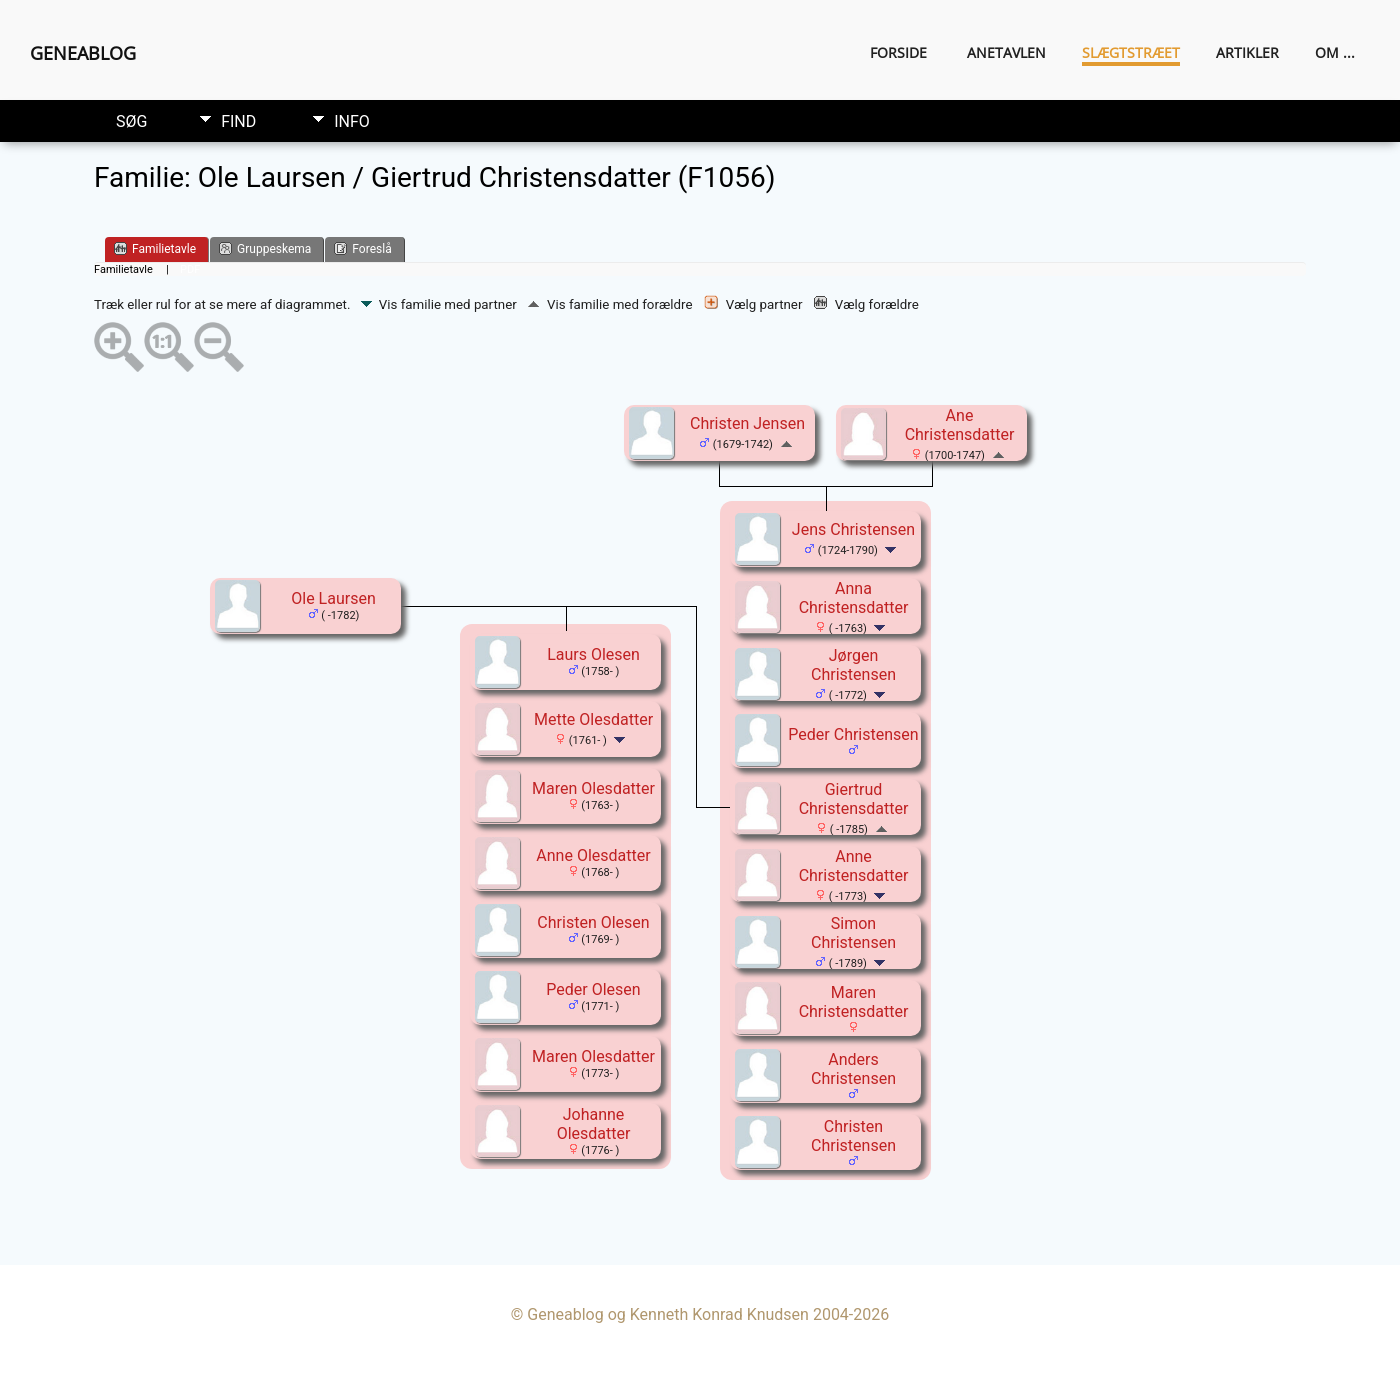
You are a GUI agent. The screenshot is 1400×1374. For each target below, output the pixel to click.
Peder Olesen (593, 989)
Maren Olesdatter (593, 788)
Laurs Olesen (593, 654)
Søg (131, 121)
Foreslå (362, 248)
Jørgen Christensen (853, 665)
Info (352, 121)
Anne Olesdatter (593, 855)
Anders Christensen (853, 1069)
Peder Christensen (853, 734)
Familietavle (155, 248)
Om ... (1335, 52)
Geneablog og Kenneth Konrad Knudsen (668, 1314)
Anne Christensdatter (854, 866)
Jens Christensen (853, 529)
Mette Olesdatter (593, 719)
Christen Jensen (747, 423)
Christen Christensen (853, 1136)
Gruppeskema (265, 248)
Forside (898, 52)
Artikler (1247, 52)
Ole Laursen (333, 598)
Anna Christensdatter (854, 598)
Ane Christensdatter (960, 425)
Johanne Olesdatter (594, 1124)
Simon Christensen (853, 933)
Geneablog (83, 53)
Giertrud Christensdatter (854, 799)
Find (238, 121)
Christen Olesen (593, 922)
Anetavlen (1006, 52)
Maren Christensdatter (854, 1002)
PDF (190, 269)
